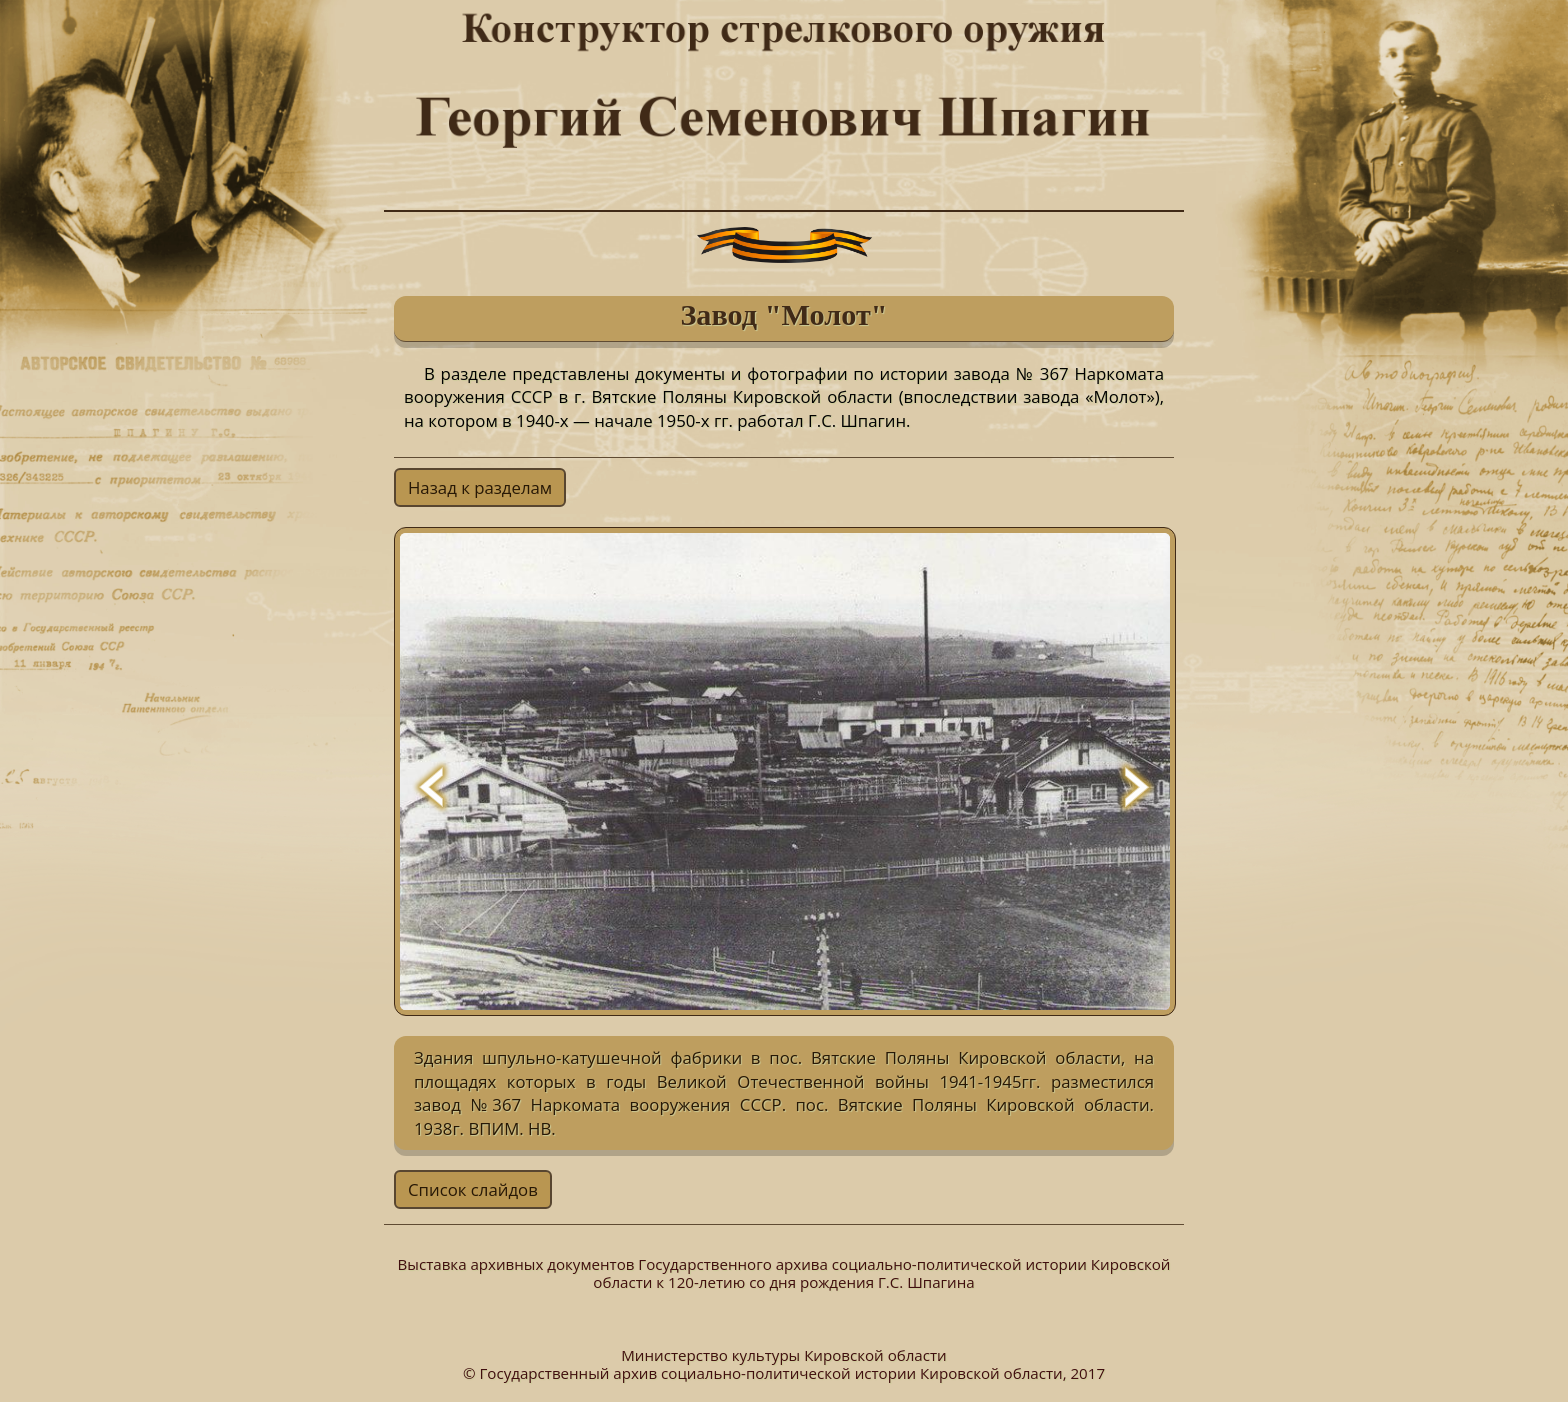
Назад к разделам (480, 487)
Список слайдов (473, 1189)
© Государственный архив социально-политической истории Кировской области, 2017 (784, 1373)
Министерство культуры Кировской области (783, 1355)
